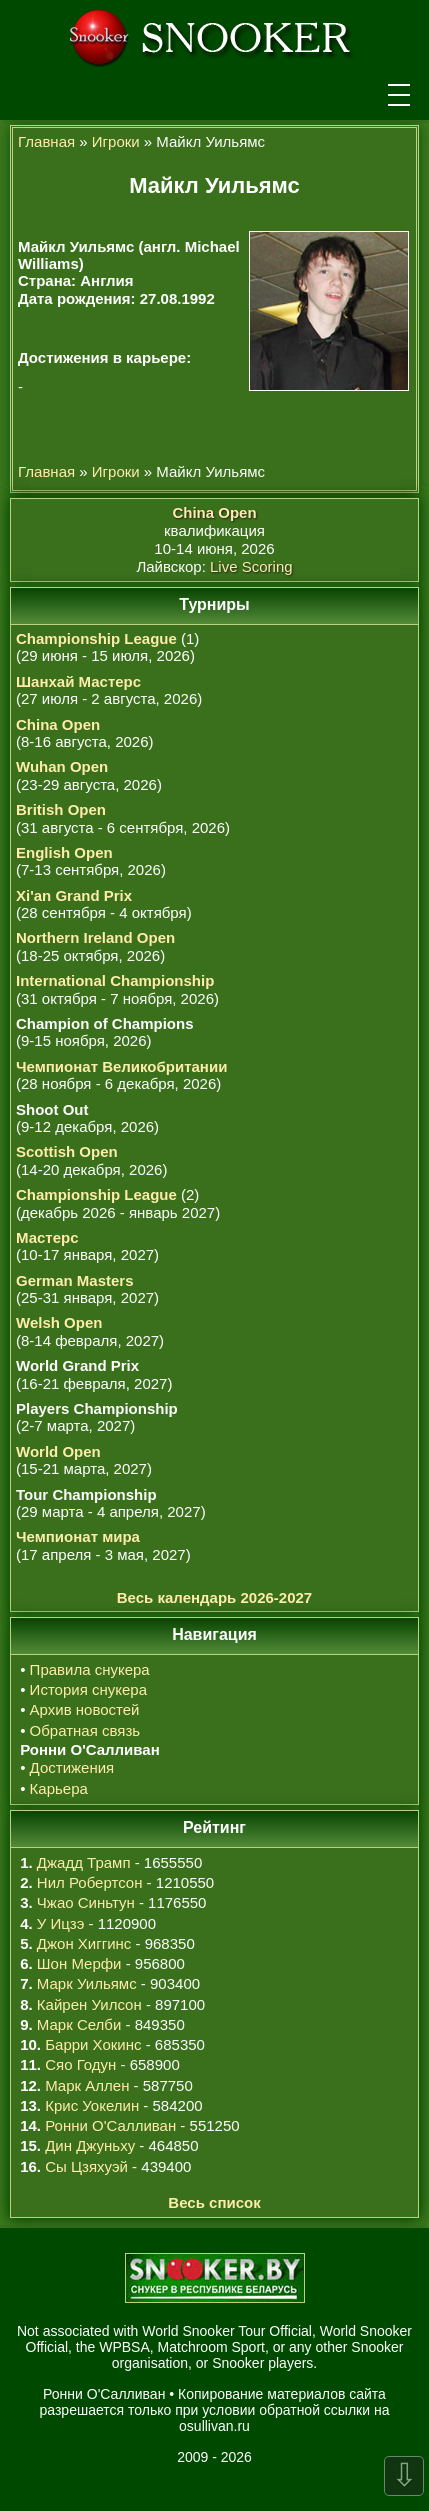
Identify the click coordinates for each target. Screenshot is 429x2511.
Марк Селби (79, 2024)
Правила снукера (90, 1669)
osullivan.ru (214, 2426)
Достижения (72, 1767)
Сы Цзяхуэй (86, 2166)
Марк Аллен (87, 2085)
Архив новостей (85, 1709)
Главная (46, 141)
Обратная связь (85, 1730)
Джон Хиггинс (84, 1943)
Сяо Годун (80, 2064)
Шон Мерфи (79, 1963)
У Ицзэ (60, 1923)
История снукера (88, 1689)
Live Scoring (251, 566)
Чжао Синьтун (86, 1902)
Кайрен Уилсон (89, 2004)
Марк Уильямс (87, 1983)
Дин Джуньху (90, 2145)
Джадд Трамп (84, 1862)
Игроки (116, 141)
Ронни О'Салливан (110, 2125)
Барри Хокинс (93, 2044)
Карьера (59, 1788)
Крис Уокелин (92, 2105)
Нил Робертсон (90, 1882)
